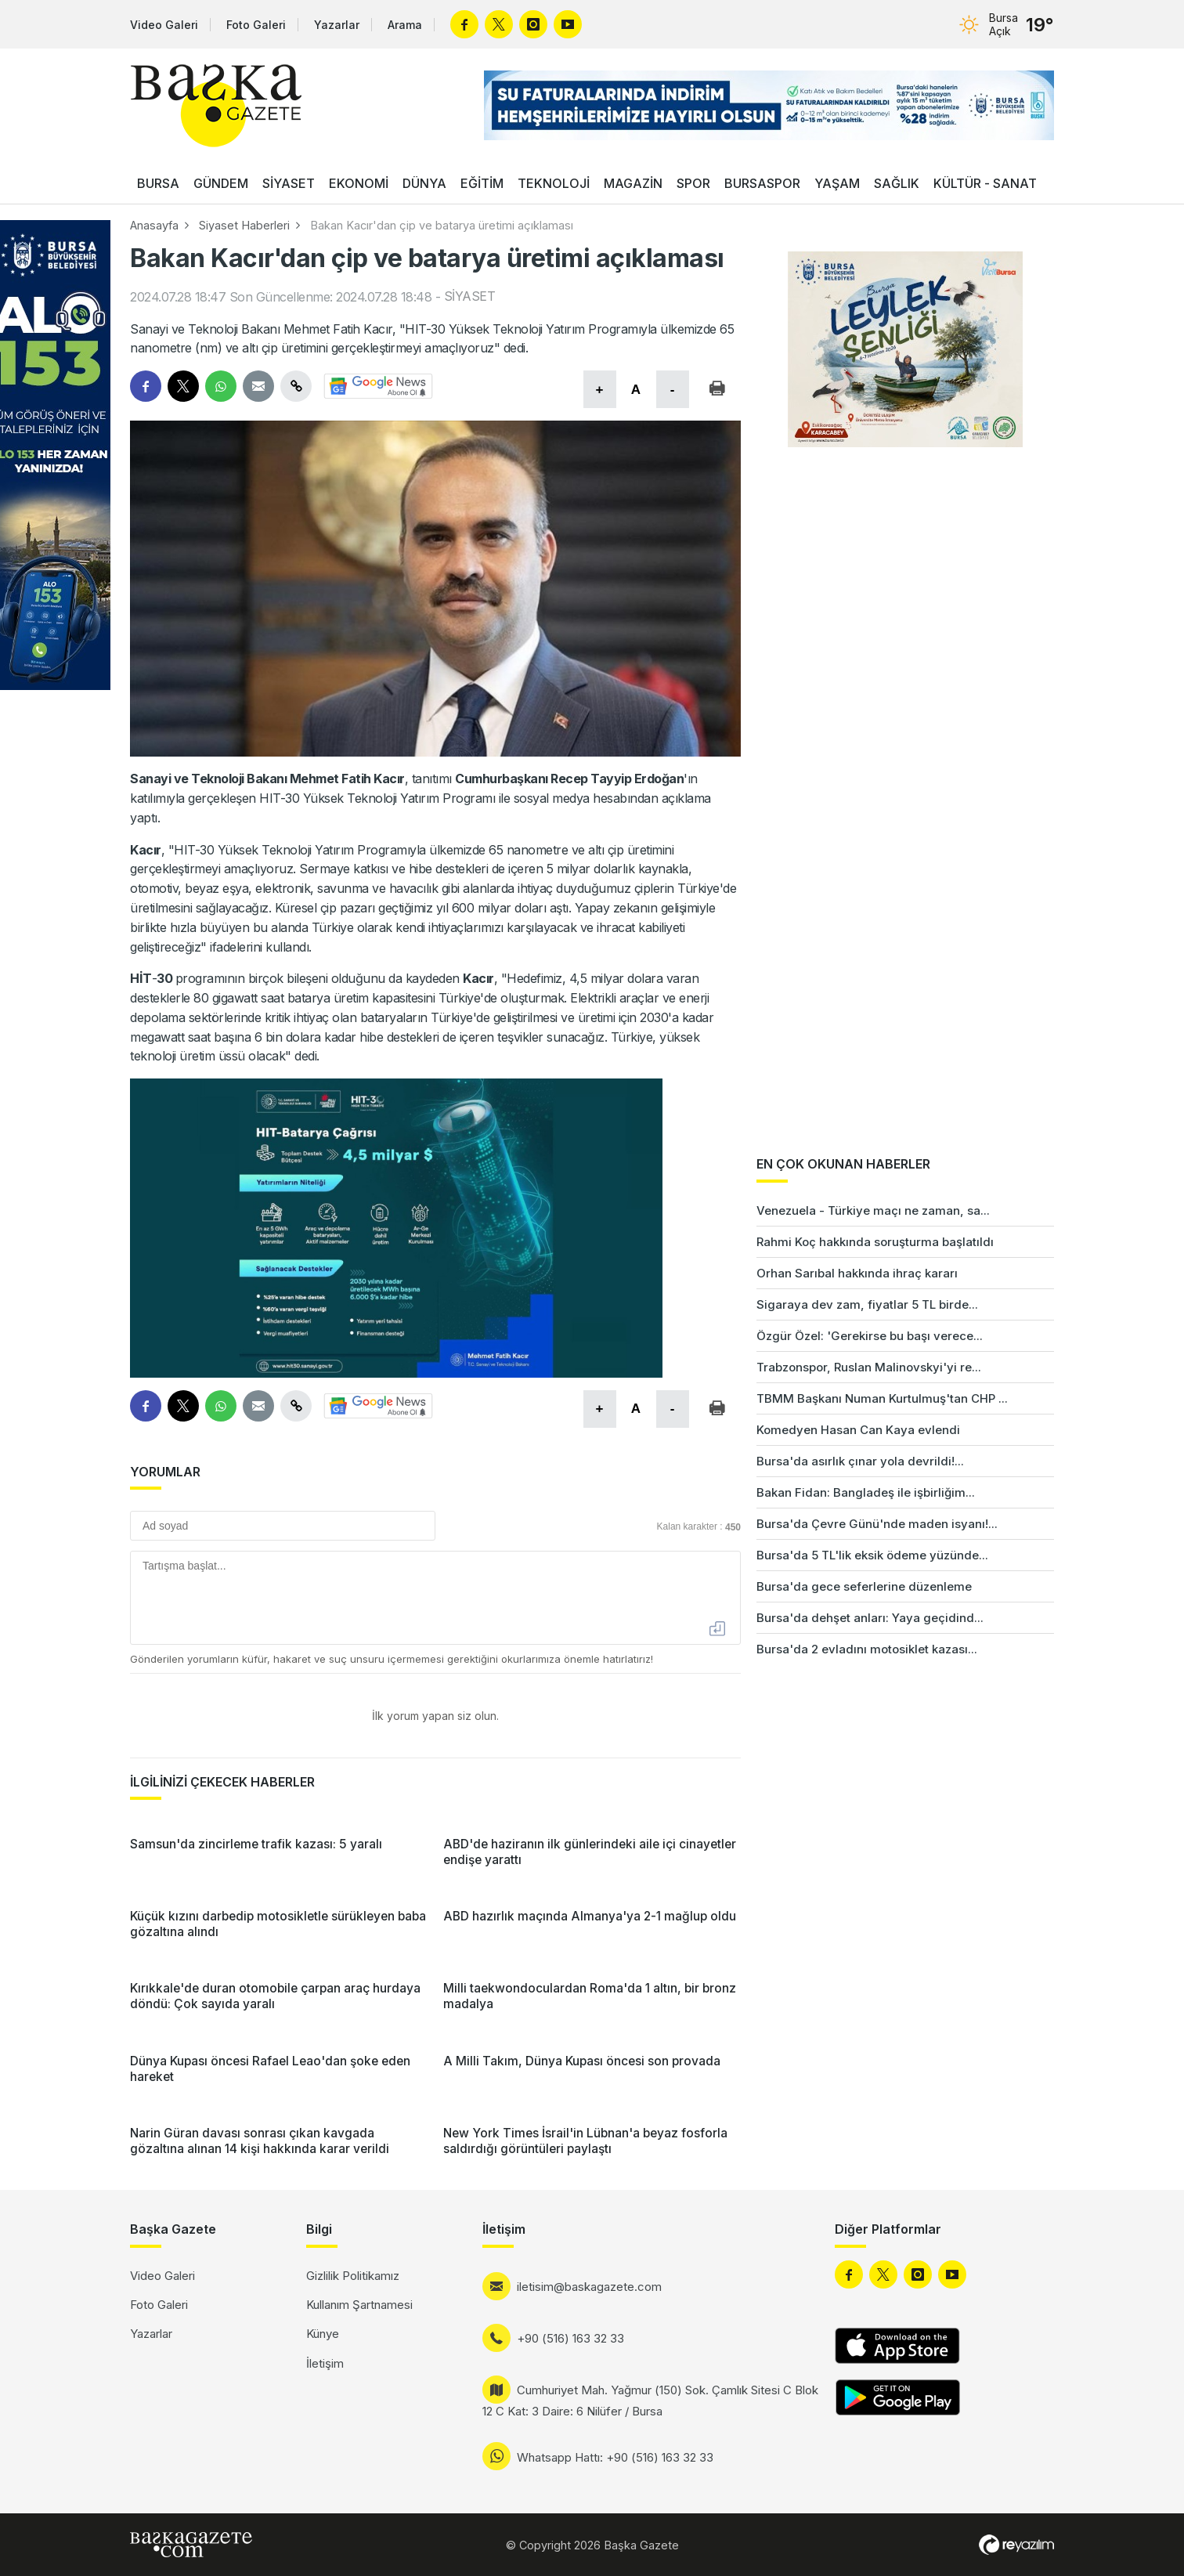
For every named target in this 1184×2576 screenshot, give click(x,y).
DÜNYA (424, 183)
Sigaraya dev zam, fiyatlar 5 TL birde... (867, 1304)
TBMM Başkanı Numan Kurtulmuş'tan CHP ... (882, 1398)
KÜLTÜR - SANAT (985, 183)
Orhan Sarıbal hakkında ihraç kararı (857, 1273)
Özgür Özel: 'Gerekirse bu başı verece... (869, 1335)
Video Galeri (164, 24)
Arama (405, 24)
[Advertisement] (1121, 1411)
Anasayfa (154, 225)
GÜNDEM (220, 183)
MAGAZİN (633, 183)
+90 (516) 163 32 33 (570, 2338)
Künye (322, 2333)
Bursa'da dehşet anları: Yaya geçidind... (870, 1617)
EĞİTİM (482, 183)
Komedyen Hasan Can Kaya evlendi (858, 1429)
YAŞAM (837, 183)
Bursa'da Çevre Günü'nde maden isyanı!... (877, 1523)
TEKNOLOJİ (554, 183)
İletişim (325, 2363)
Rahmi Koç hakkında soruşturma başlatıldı (875, 1241)
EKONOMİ (358, 183)
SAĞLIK (896, 183)
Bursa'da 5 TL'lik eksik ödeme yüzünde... (872, 1555)
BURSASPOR (762, 183)
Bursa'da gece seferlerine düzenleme (864, 1586)
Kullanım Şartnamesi (359, 2304)
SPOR (693, 183)
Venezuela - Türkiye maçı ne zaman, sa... (873, 1210)
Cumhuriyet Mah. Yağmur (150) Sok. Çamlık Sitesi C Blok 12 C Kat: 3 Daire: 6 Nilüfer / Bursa (650, 2401)
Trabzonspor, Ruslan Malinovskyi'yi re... (868, 1367)
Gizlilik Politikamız (352, 2275)
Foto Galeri (256, 24)
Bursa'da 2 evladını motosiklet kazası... (866, 1649)
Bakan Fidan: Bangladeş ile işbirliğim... (865, 1492)
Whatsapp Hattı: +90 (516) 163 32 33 (615, 2457)
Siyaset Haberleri (244, 225)
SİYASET (288, 183)
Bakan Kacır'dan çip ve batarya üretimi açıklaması (441, 225)
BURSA (158, 183)
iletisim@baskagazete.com (589, 2286)
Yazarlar (336, 24)
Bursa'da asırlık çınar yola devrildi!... (860, 1461)
